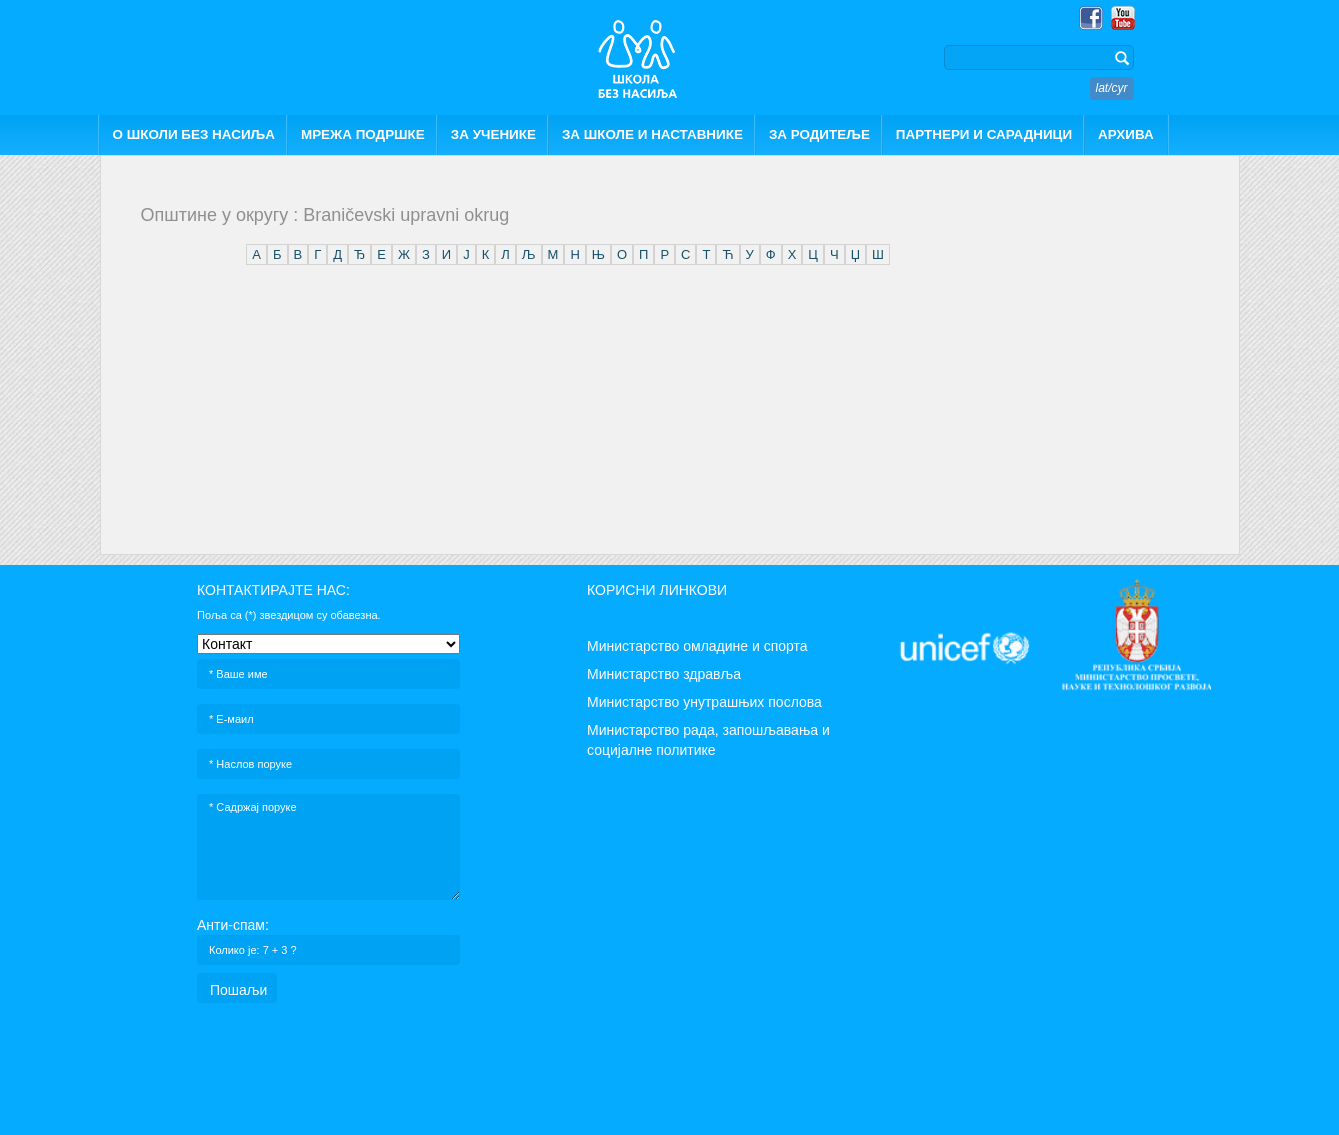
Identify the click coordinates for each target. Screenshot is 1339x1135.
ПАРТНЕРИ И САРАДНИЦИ (984, 134)
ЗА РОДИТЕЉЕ (819, 134)
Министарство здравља (664, 674)
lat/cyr (1112, 88)
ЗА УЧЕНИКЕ (493, 134)
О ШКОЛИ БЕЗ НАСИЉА (194, 134)
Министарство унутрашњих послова (704, 702)
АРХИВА (1126, 134)
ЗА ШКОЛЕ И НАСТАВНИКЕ (652, 134)
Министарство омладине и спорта (697, 646)
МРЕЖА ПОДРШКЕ (363, 134)
